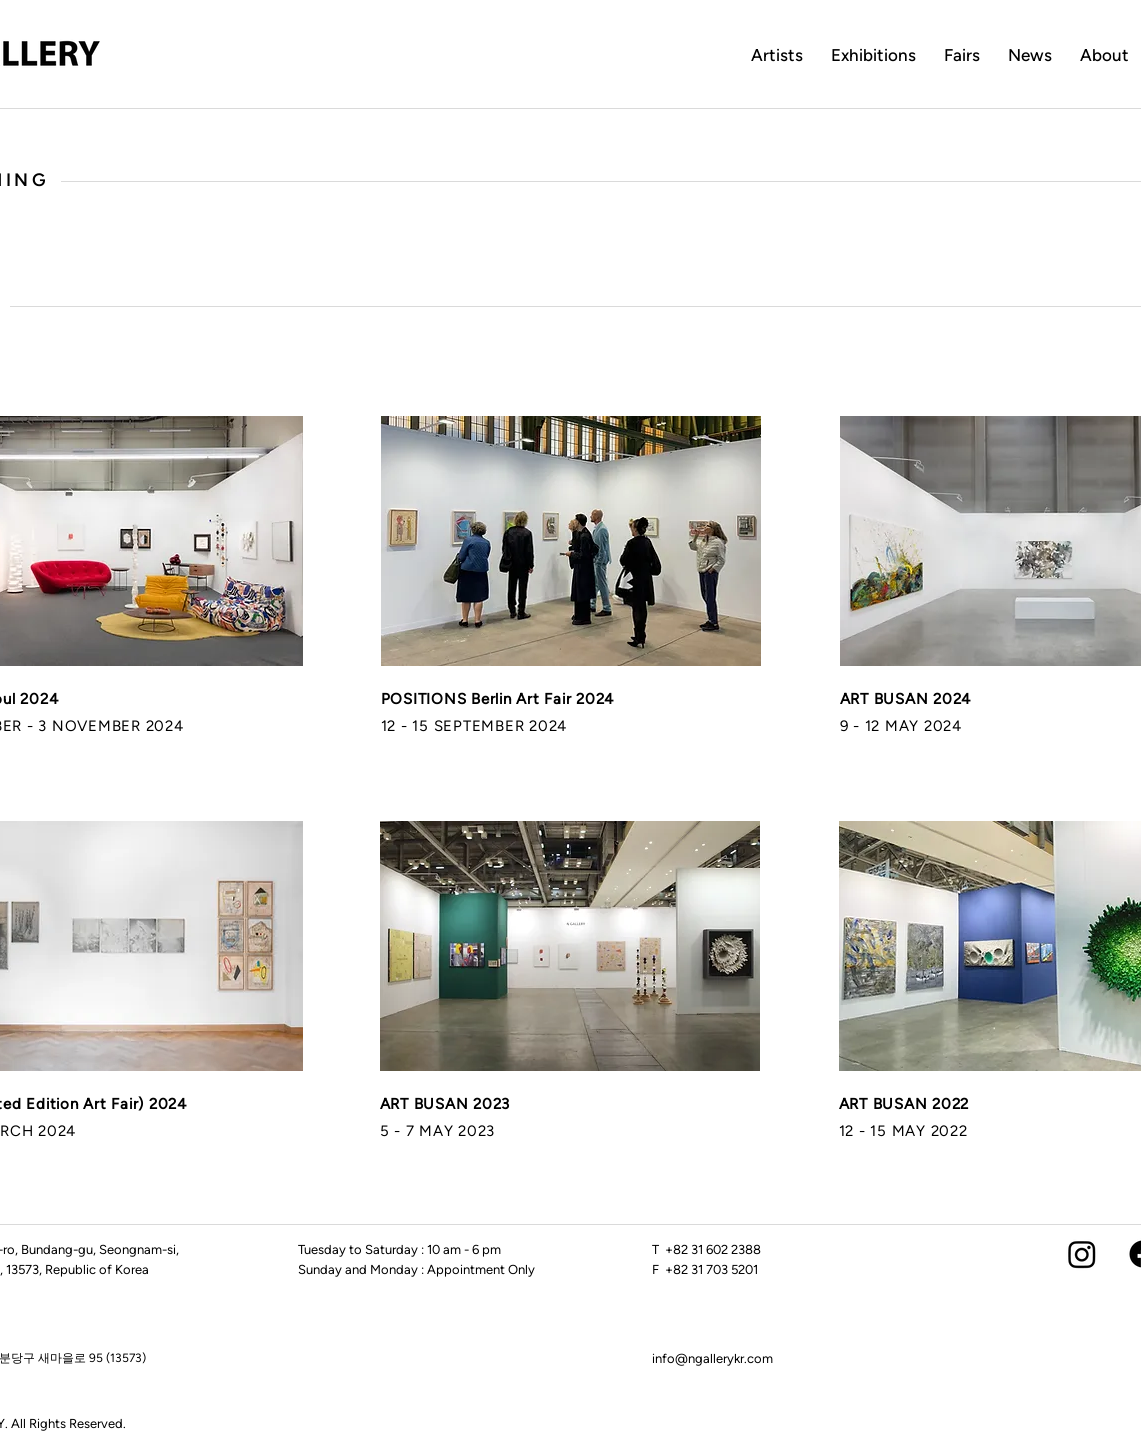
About (1104, 55)
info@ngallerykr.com (712, 1358)
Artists (777, 55)
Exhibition (869, 55)
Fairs (962, 55)
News (1030, 55)
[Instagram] (1082, 1254)
